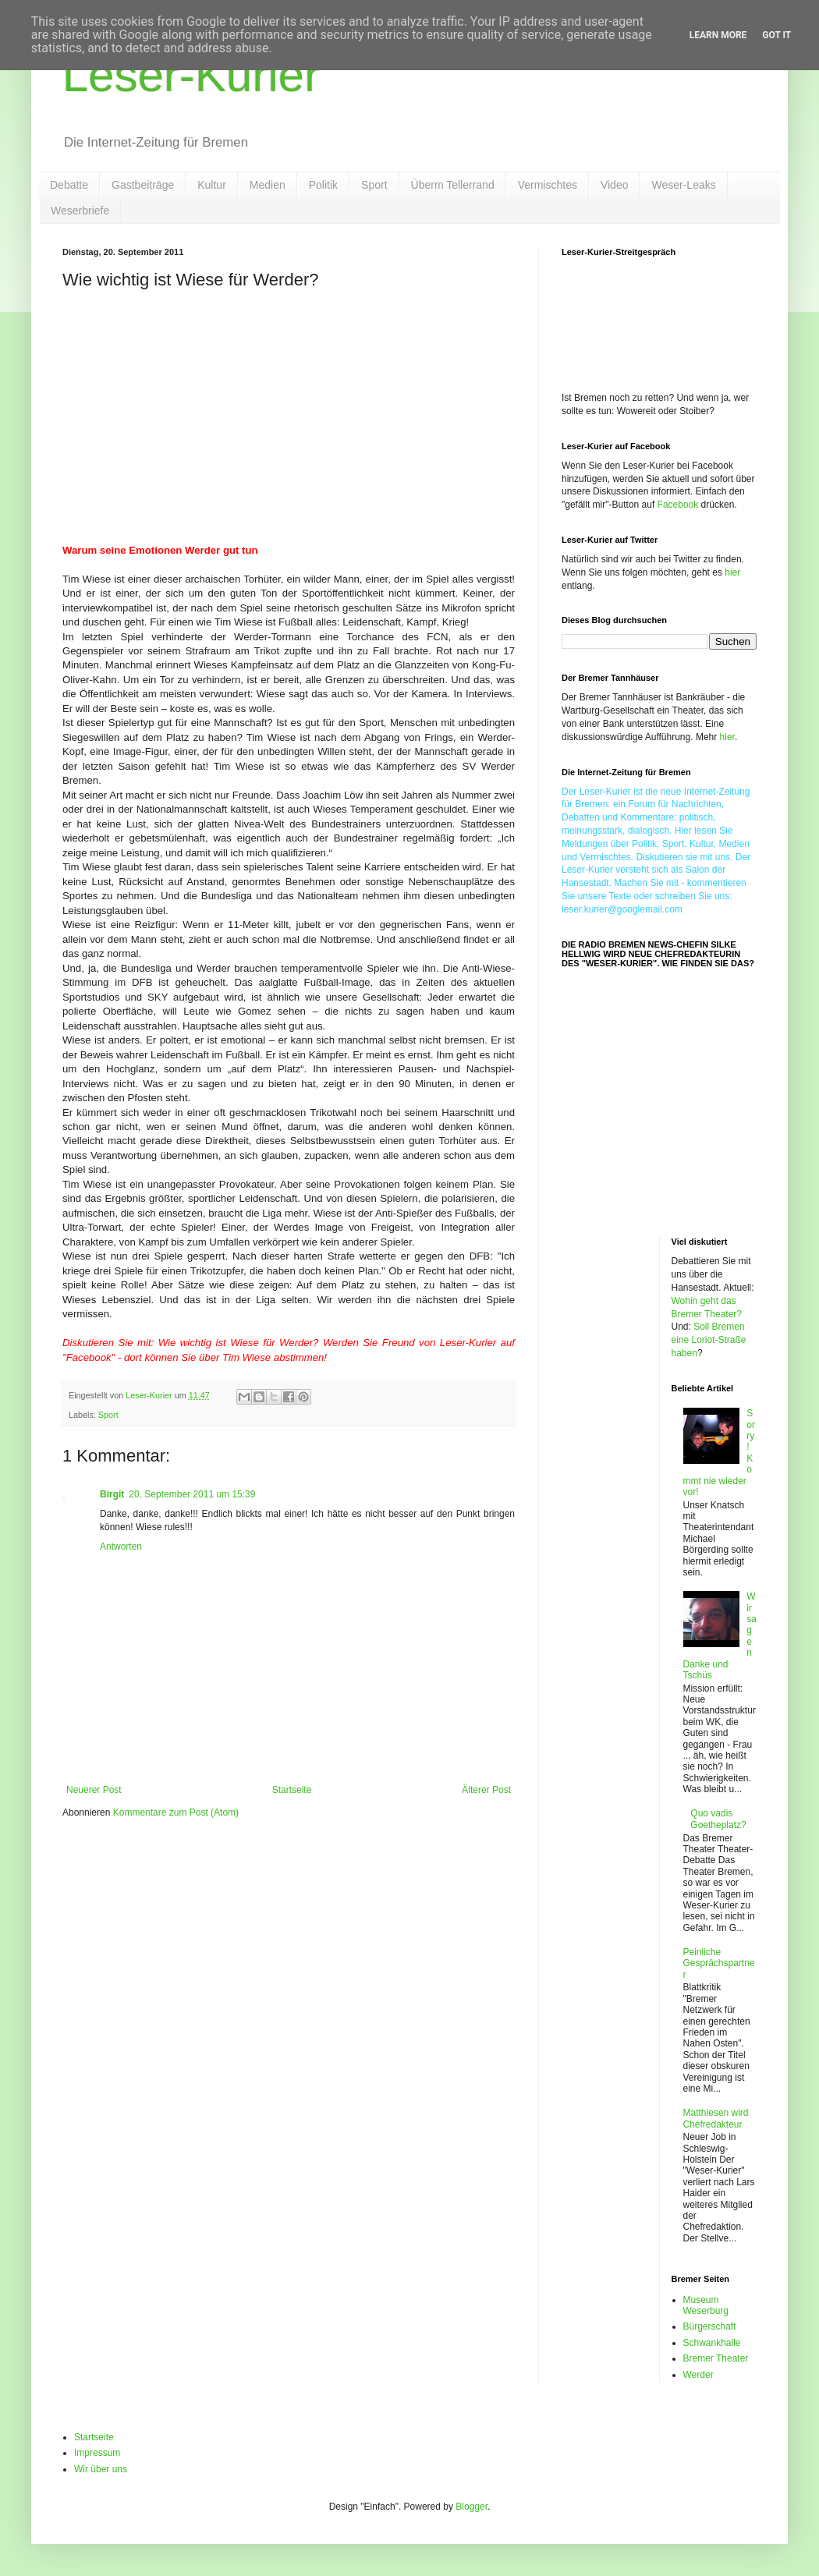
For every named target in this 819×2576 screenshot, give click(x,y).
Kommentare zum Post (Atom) (176, 1812)
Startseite (292, 1789)
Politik (323, 185)
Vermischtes (547, 185)
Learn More (718, 35)
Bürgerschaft (709, 2326)
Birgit (112, 1494)
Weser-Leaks (683, 185)
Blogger (472, 2506)
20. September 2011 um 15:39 (192, 1494)
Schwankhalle (712, 2342)
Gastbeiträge (143, 185)
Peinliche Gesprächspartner (719, 1963)
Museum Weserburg (706, 2305)
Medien (267, 185)
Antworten (121, 1546)
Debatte (69, 185)
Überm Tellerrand (453, 185)
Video (615, 185)
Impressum (97, 2452)
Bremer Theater (716, 2358)
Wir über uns (100, 2469)
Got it (776, 35)
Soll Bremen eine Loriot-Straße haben (709, 1340)
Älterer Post (486, 1789)
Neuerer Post (94, 1789)
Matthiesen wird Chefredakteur (716, 2118)
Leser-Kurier (191, 75)
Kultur (211, 185)
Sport (374, 185)
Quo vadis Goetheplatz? (718, 1819)
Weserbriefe (80, 210)
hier (732, 572)
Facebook (678, 504)
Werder (698, 2374)
